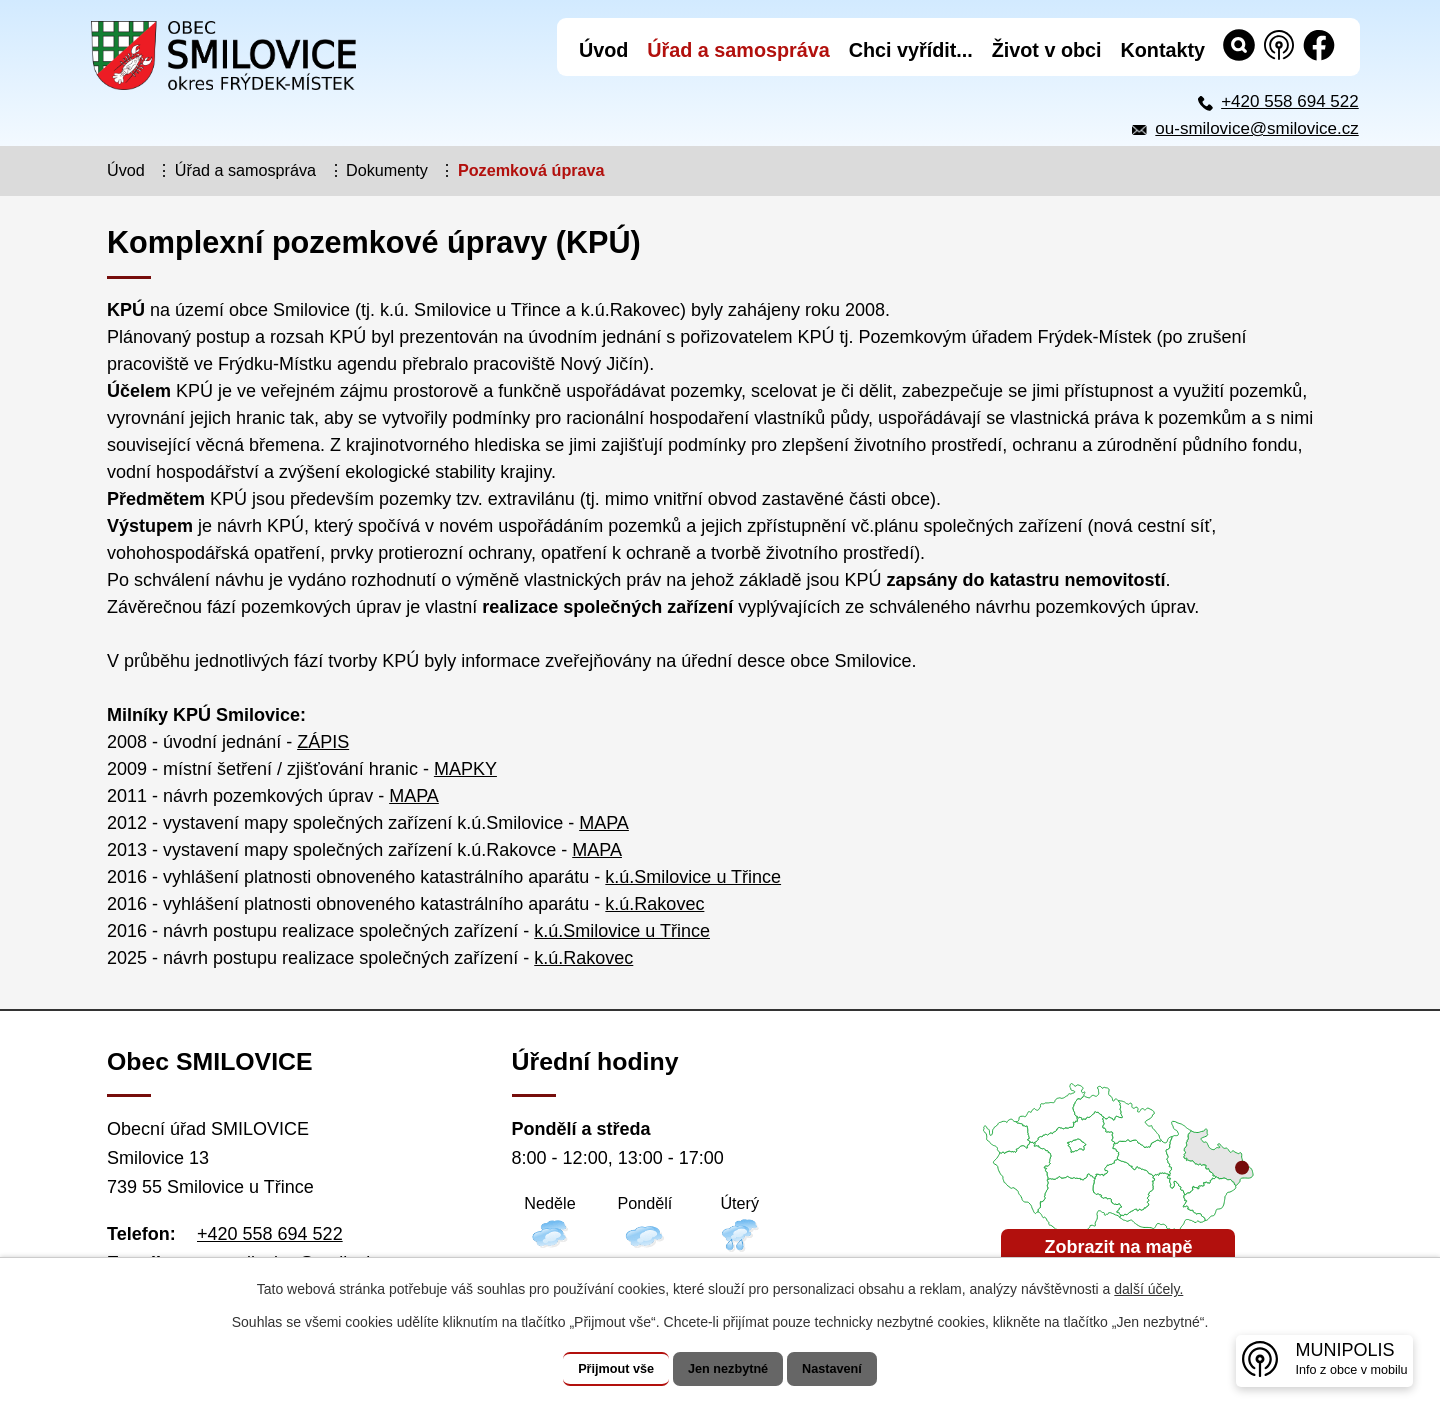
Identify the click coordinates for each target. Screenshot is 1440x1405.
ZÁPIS (323, 742)
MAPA (414, 796)
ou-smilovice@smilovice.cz (1256, 128)
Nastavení (852, 1369)
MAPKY (465, 769)
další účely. (1148, 1290)
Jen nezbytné (729, 1369)
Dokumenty (387, 170)
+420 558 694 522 (1290, 101)
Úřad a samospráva (245, 170)
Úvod (126, 170)
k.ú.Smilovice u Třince (693, 877)
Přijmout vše (597, 1369)
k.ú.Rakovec (654, 904)
